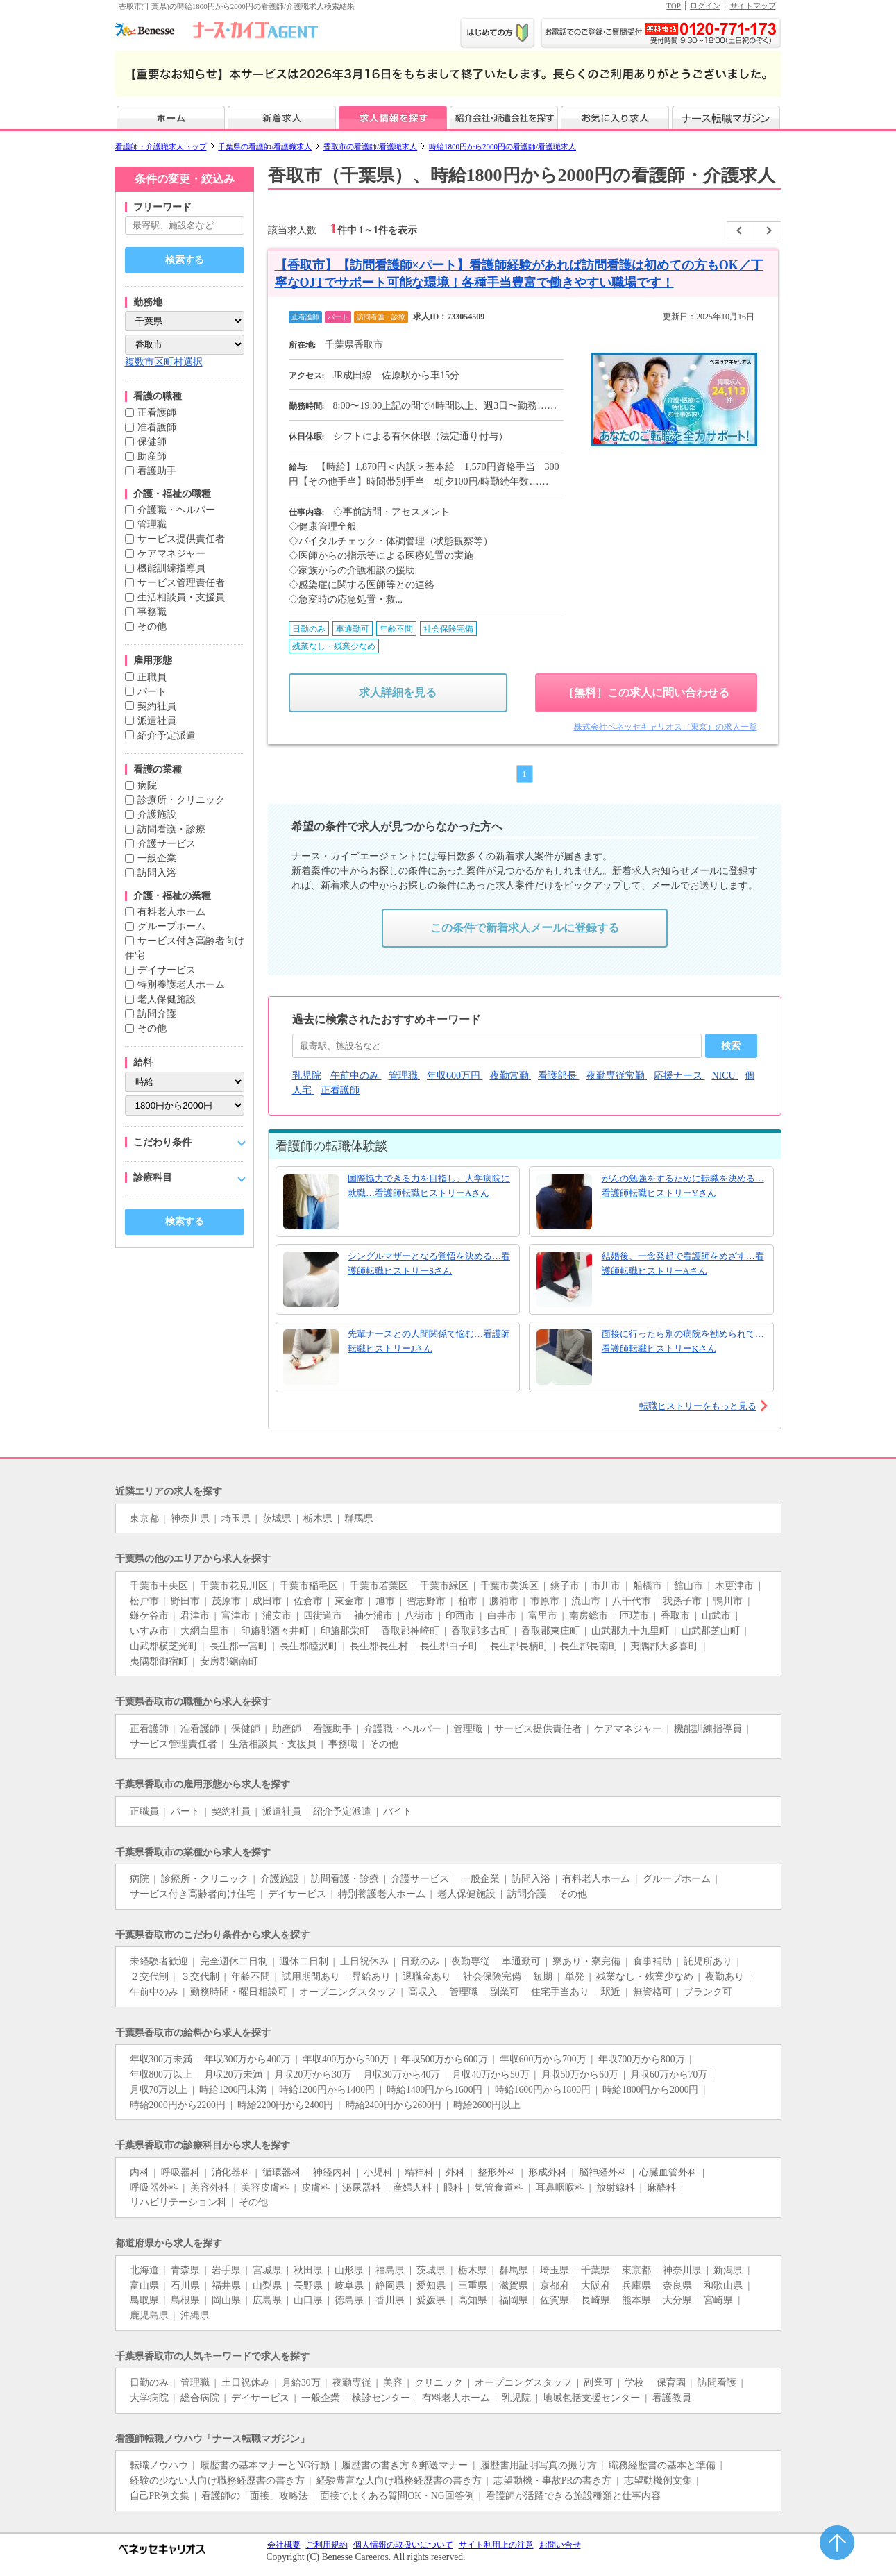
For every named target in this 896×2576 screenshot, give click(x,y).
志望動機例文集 (658, 2480)
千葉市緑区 (444, 1586)
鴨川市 (728, 1601)
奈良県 (677, 2285)
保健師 (152, 442)
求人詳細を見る (398, 692)
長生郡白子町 (449, 1646)
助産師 (152, 456)
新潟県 (728, 2270)
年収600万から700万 (543, 2059)
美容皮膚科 (265, 2187)
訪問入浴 (156, 873)
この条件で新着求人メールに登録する (524, 928)
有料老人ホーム (171, 912)
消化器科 (231, 2172)
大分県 (677, 2300)
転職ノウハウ (159, 2465)
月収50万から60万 (579, 2074)
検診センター (381, 2398)
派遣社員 (156, 721)
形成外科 (547, 2172)
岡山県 (226, 2300)
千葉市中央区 (159, 1586)
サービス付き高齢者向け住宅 (193, 1894)
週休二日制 (304, 1961)
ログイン (705, 5)
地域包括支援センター (591, 2398)
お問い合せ (560, 2545)
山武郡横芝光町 (164, 1646)
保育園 (671, 2382)
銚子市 (565, 1586)
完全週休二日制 (234, 1961)
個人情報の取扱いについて (403, 2545)
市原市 (544, 1601)
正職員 (152, 677)
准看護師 (156, 427)
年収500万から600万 (444, 2059)
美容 (393, 2382)
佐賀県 (554, 2300)
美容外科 (209, 2187)
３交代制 (199, 1976)
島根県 (185, 2300)
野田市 (185, 1601)
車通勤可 (521, 1961)
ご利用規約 (327, 2545)
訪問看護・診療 (171, 829)
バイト (397, 1811)
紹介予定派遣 (166, 735)
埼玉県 (236, 1518)
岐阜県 (349, 2285)
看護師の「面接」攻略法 (254, 2496)
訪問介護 (156, 1014)
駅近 (610, 1992)
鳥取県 (144, 2300)
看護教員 (671, 2398)
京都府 (554, 2285)
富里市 (542, 1615)
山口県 (308, 2300)
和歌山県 (723, 2285)
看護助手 (156, 471)
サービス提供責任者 (181, 539)
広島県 (267, 2300)
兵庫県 (636, 2285)
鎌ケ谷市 (149, 1615)
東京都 (144, 1518)
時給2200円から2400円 (285, 2105)
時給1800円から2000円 (650, 2090)
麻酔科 (661, 2187)
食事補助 (652, 1961)
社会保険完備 (492, 1976)
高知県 (472, 2300)
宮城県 (267, 2270)
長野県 (308, 2285)
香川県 (390, 2300)
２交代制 (149, 1976)
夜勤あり (724, 1976)
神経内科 (332, 2172)
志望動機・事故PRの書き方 (552, 2480)
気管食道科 (499, 2187)
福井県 (226, 2285)
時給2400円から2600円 (393, 2105)
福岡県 (513, 2300)
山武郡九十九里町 (630, 1631)
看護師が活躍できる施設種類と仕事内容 (573, 2496)
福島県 (390, 2270)
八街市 (419, 1615)
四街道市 (322, 1615)
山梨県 (267, 2285)
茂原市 (226, 1601)
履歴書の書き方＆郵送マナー (404, 2465)
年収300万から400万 (247, 2059)
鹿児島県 (149, 2315)
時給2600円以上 (487, 2105)
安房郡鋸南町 (229, 1661)
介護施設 (156, 814)
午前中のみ (154, 1992)
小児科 (378, 2172)
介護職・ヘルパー (176, 510)
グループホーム (171, 926)
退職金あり (427, 1976)
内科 (139, 2172)
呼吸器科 (180, 2172)
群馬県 (358, 1518)
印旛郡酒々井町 (275, 1631)
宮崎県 (718, 2300)
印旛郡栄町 (345, 1631)
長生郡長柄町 (519, 1646)
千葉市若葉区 (379, 1586)
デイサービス (166, 970)
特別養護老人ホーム (181, 984)
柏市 (467, 1601)
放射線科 (615, 2187)
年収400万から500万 (346, 2059)
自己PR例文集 (160, 2496)
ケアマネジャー (171, 553)
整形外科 (496, 2172)
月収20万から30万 (312, 2074)
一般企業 (156, 858)
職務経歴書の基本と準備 (662, 2465)
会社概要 (284, 2545)
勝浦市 (503, 1601)
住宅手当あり (560, 1992)
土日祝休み (364, 1961)
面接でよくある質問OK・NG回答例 (396, 2496)
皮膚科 (315, 2187)
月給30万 (301, 2382)
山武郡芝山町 (711, 1631)
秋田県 (308, 2270)
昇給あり (371, 1976)
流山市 (585, 1601)
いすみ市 (149, 1631)
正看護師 (156, 412)
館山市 (688, 1586)
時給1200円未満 (233, 2090)
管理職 (152, 524)
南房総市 (588, 1615)
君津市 (195, 1615)
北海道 (144, 2270)
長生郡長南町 (589, 1646)
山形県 (349, 2270)
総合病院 (199, 2398)
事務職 (152, 612)
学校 (634, 2382)
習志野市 (426, 1601)
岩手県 (226, 2270)
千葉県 (595, 2270)
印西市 (460, 1615)
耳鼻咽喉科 (560, 2187)
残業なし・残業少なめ (644, 1976)
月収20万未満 (233, 2074)
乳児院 (516, 2398)
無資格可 (652, 1992)
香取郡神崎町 (410, 1631)
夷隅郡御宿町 (159, 1661)
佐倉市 (308, 1601)
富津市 (236, 1615)
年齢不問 (250, 1976)
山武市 (716, 1615)
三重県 (472, 2285)
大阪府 (595, 2285)
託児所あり (708, 1961)
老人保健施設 (166, 999)
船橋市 (647, 1586)
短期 (542, 1976)
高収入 (422, 1992)
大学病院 (149, 2398)
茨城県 (276, 1518)
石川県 (185, 2285)
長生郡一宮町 (239, 1646)
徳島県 (349, 2300)
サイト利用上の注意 (496, 2545)
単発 (574, 1976)
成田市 (267, 1601)
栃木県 (317, 1518)
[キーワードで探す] (184, 225)
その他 (152, 626)
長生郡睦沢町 (309, 1646)
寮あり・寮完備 (586, 1961)
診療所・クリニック (181, 800)
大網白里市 (204, 1631)
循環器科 (281, 2172)
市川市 (605, 1586)
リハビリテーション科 (178, 2202)
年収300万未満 (161, 2059)
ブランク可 (708, 1992)
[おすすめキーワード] (497, 1046)
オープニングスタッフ (347, 1992)
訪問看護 (717, 2382)
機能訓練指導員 (171, 568)
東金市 (349, 1601)
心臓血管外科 (668, 2172)
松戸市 (144, 1601)
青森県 (185, 2270)
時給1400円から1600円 (434, 2090)
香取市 (675, 1615)
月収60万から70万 (668, 2074)
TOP (673, 5)
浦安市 (276, 1615)
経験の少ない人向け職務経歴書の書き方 (217, 2480)
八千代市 (631, 1601)
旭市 (385, 1601)
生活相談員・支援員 (181, 597)
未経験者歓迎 (159, 1961)
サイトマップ (753, 5)
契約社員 (156, 706)
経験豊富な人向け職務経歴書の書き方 (399, 2480)
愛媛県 (431, 2300)
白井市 (501, 1615)
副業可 (504, 1992)
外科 (455, 2172)
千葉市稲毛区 (309, 1586)
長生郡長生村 (379, 1646)
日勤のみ (419, 1961)
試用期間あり (311, 1976)
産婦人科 (412, 2187)
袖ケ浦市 (373, 1615)
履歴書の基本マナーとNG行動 (265, 2465)
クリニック (438, 2382)
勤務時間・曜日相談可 (238, 1992)
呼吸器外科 (154, 2187)
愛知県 (431, 2285)
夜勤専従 (470, 1961)
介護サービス (166, 844)
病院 (147, 785)
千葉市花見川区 (234, 1586)
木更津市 (734, 1586)
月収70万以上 (159, 2090)
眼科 (453, 2187)
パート (152, 692)
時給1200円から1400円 (327, 2090)
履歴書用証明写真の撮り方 (538, 2465)
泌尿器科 (361, 2187)
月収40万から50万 (490, 2074)
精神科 (419, 2172)
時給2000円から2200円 (178, 2105)
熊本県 (636, 2300)
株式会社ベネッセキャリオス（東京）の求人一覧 (665, 727)
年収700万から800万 (641, 2059)
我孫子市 (682, 1601)
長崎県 (595, 2300)
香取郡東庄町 (550, 1631)
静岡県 (390, 2285)
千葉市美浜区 (509, 1586)
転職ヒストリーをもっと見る (697, 1406)
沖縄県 (195, 2315)
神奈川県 (190, 1518)
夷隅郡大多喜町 (664, 1646)
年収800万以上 (161, 2074)
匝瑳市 (634, 1615)
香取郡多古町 (480, 1631)
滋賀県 (513, 2285)
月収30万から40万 (401, 2074)
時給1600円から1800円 (543, 2090)
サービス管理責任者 (181, 583)
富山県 (144, 2285)
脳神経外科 (603, 2172)
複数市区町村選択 (164, 362)
